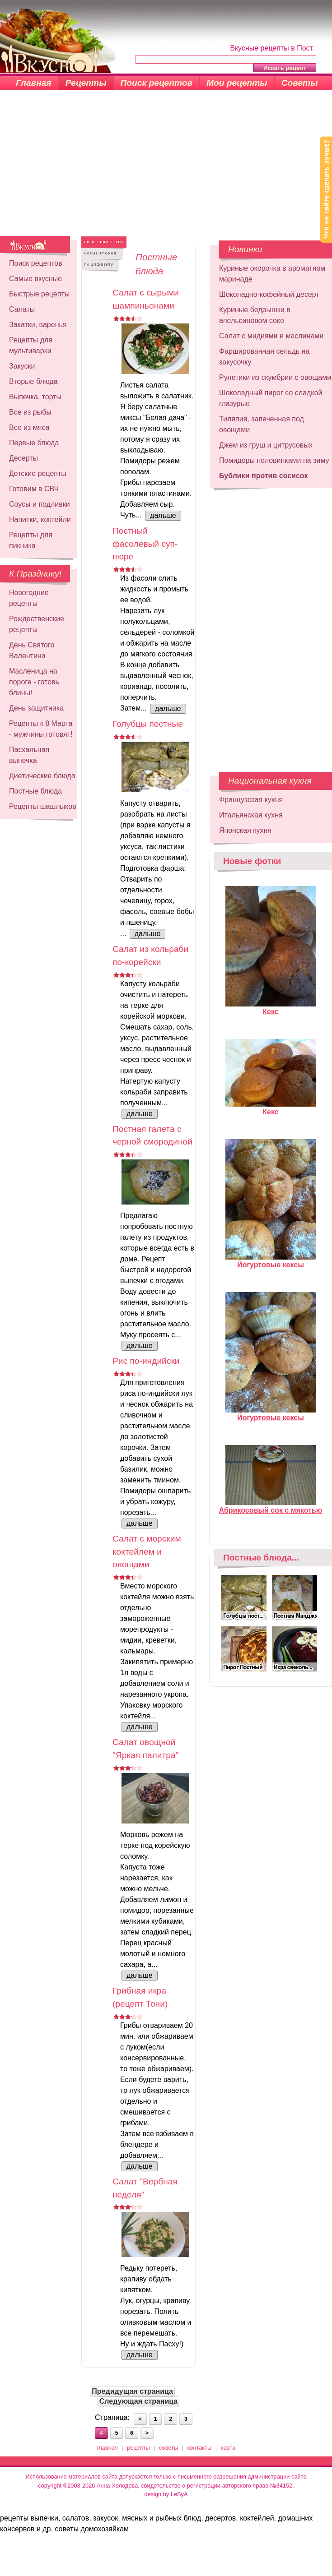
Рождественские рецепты (36, 624)
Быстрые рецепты (39, 294)
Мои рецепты (236, 83)
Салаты (22, 309)
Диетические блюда (42, 776)
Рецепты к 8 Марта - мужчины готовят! (41, 729)
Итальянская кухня (251, 815)
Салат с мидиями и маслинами (271, 336)
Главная (33, 83)
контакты (199, 2447)
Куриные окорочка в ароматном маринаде (272, 273)
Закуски (22, 366)
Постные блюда (35, 791)
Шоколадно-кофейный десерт (269, 294)
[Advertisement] (166, 168)
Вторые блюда (33, 381)
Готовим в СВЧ (34, 489)
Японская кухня (245, 830)
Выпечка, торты (35, 397)
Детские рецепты (37, 473)
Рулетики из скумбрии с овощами (275, 377)
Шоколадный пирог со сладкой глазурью (270, 398)
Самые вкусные (35, 278)
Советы (299, 83)
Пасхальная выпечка (29, 755)
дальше (163, 515)
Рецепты (86, 83)
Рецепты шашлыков (42, 806)
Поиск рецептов (157, 83)
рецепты (138, 2447)
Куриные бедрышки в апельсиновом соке (254, 315)
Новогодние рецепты (29, 598)
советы (168, 2447)
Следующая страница (138, 2401)
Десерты (23, 458)
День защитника (36, 708)
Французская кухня (251, 799)
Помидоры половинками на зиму (274, 460)
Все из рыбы (30, 412)
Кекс (270, 1008)
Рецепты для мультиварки (30, 345)
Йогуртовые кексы (270, 1261)
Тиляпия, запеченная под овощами (261, 424)
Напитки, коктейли (40, 519)
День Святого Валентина (31, 650)
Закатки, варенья (37, 324)
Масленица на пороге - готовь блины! (34, 682)
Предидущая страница (132, 2391)
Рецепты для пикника (30, 540)
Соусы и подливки (39, 504)
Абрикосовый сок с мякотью (271, 1506)
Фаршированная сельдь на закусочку (264, 356)
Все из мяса (29, 427)
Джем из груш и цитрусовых (266, 445)
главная (107, 2447)
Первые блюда (34, 443)
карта (228, 2447)
